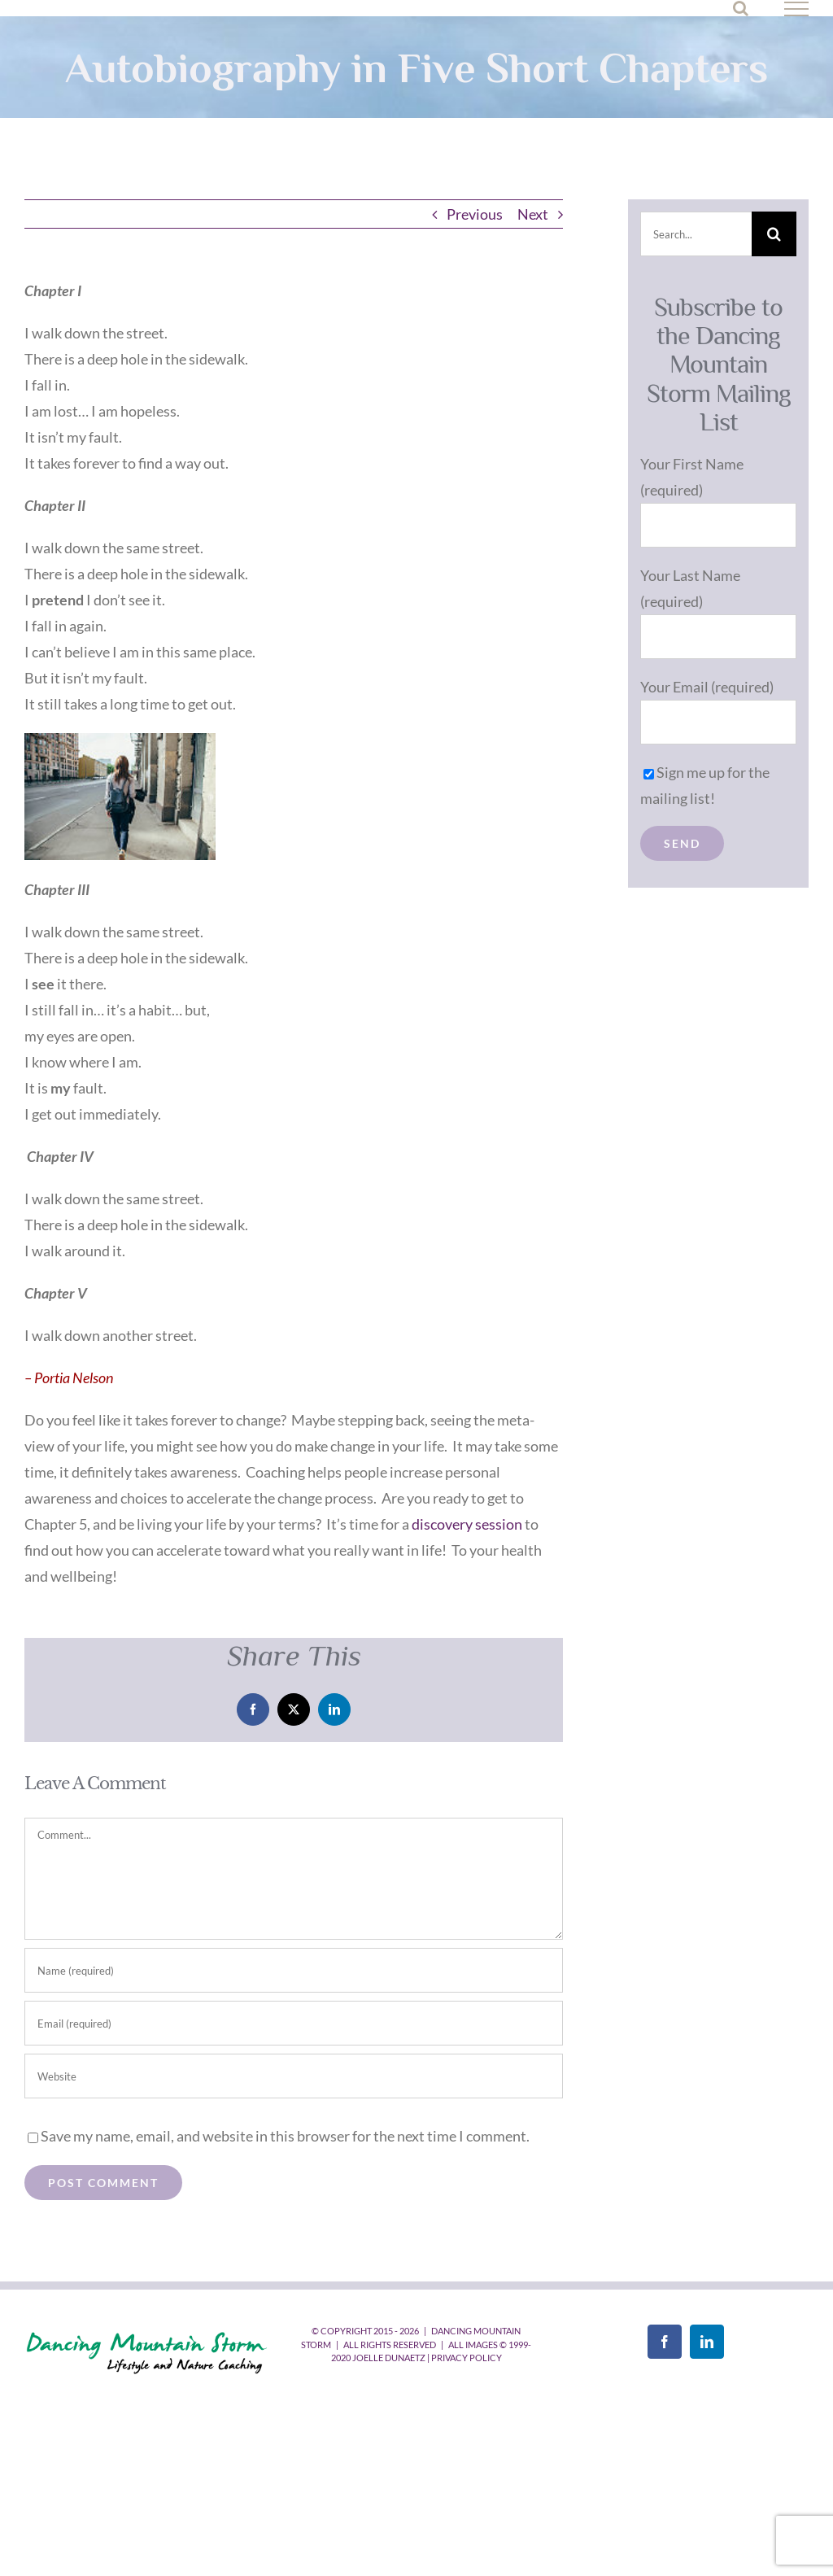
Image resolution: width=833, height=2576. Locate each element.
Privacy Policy (466, 2357)
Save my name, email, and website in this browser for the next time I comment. (285, 2136)
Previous (475, 214)
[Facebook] (665, 2342)
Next (532, 214)
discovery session (467, 1524)
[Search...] (696, 234)
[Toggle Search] (740, 8)
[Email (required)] (293, 2023)
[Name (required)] (293, 1970)
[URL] (293, 2076)
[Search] (774, 234)
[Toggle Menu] (796, 9)
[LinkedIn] (707, 2342)
